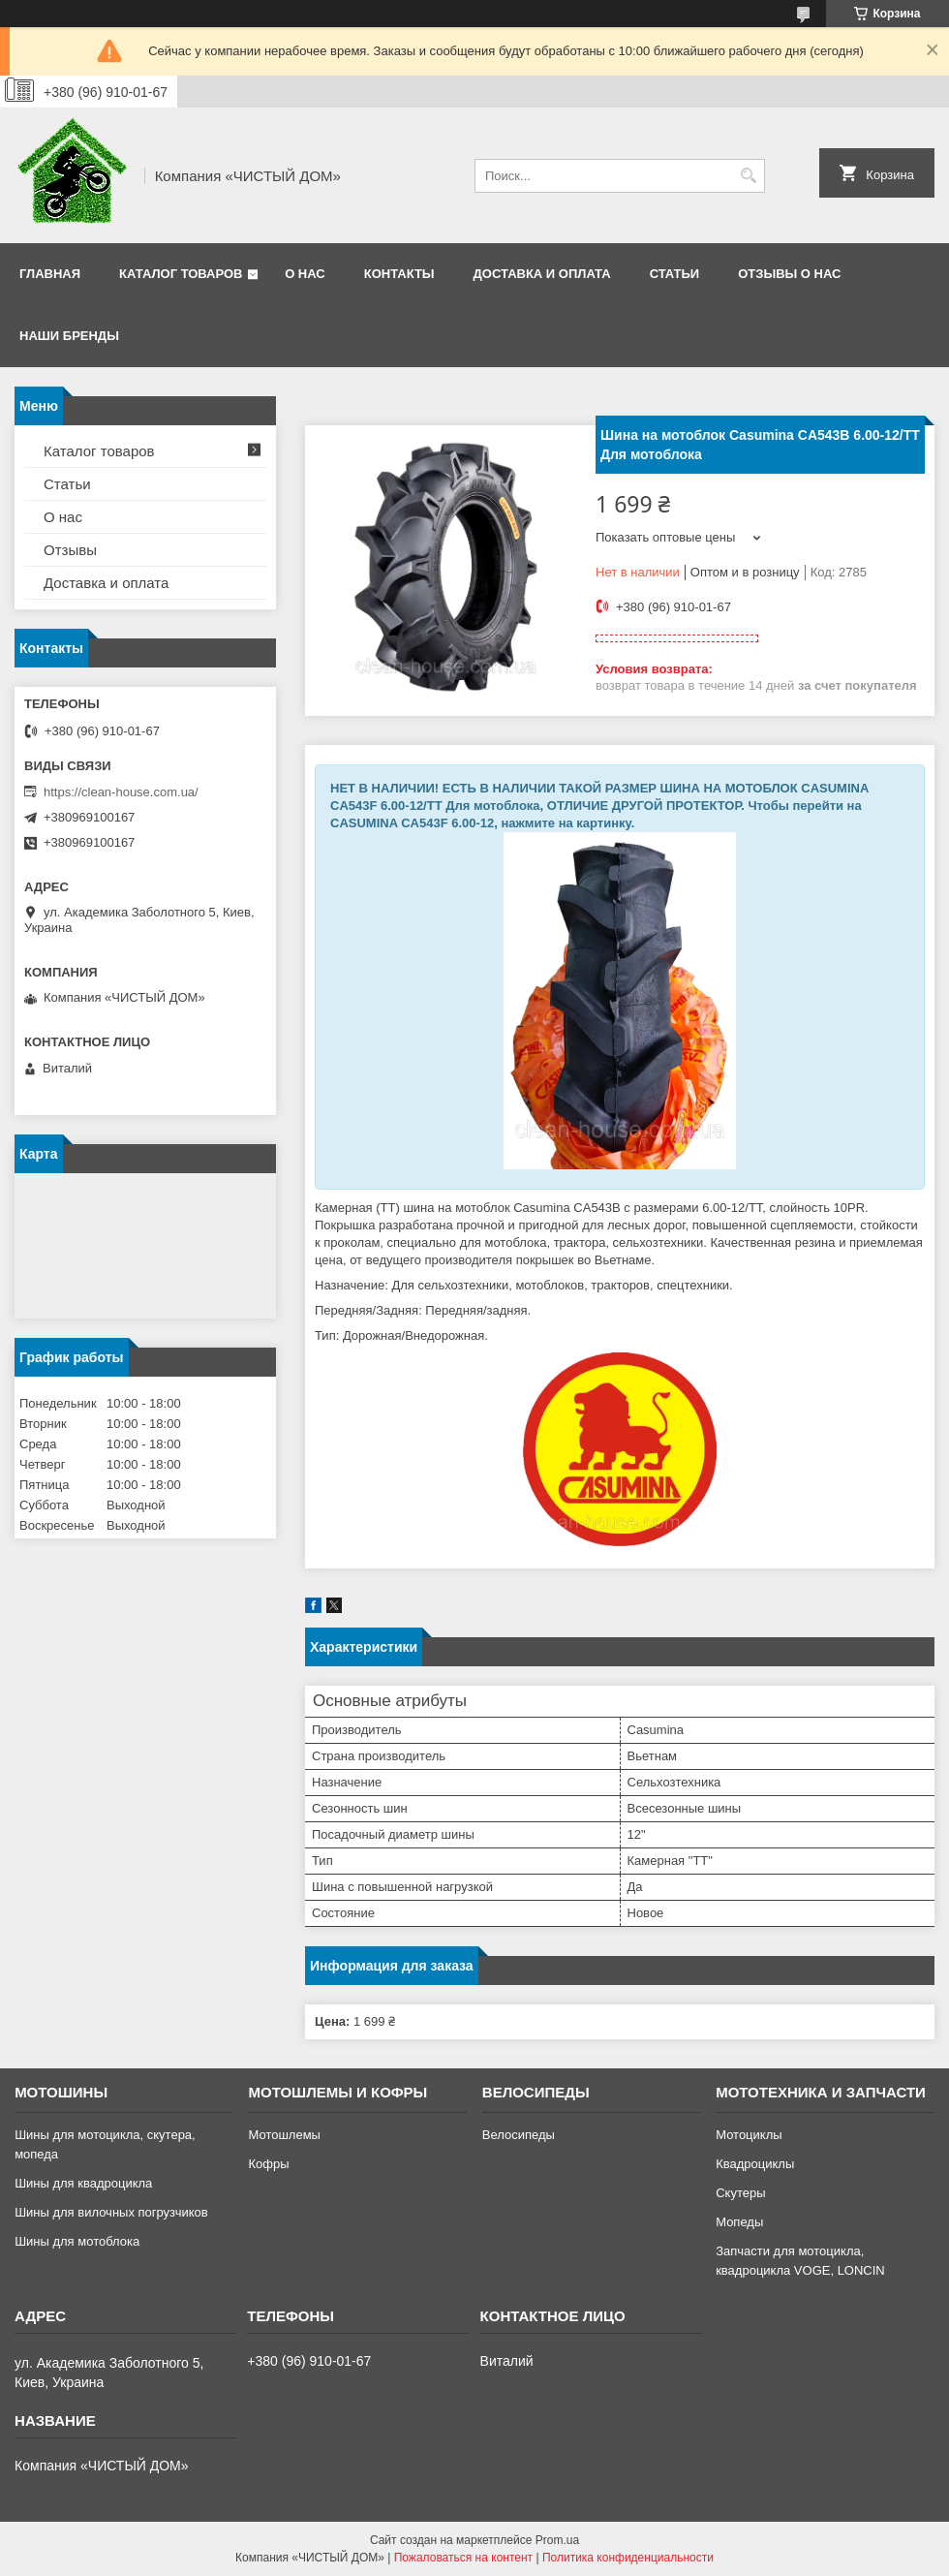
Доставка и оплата (542, 273)
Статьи (675, 273)
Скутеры (740, 2193)
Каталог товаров (180, 273)
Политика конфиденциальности (628, 2557)
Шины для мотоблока (77, 2241)
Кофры (268, 2164)
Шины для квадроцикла (83, 2183)
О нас (305, 273)
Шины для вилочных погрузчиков (111, 2212)
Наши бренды (69, 335)
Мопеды (739, 2222)
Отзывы (70, 550)
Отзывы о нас (789, 273)
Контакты (399, 273)
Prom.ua (557, 2540)
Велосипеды (518, 2134)
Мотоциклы (748, 2134)
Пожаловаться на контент (463, 2557)
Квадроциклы (755, 2164)
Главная (49, 273)
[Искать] (748, 176)
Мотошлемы (284, 2134)
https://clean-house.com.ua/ (121, 792)
